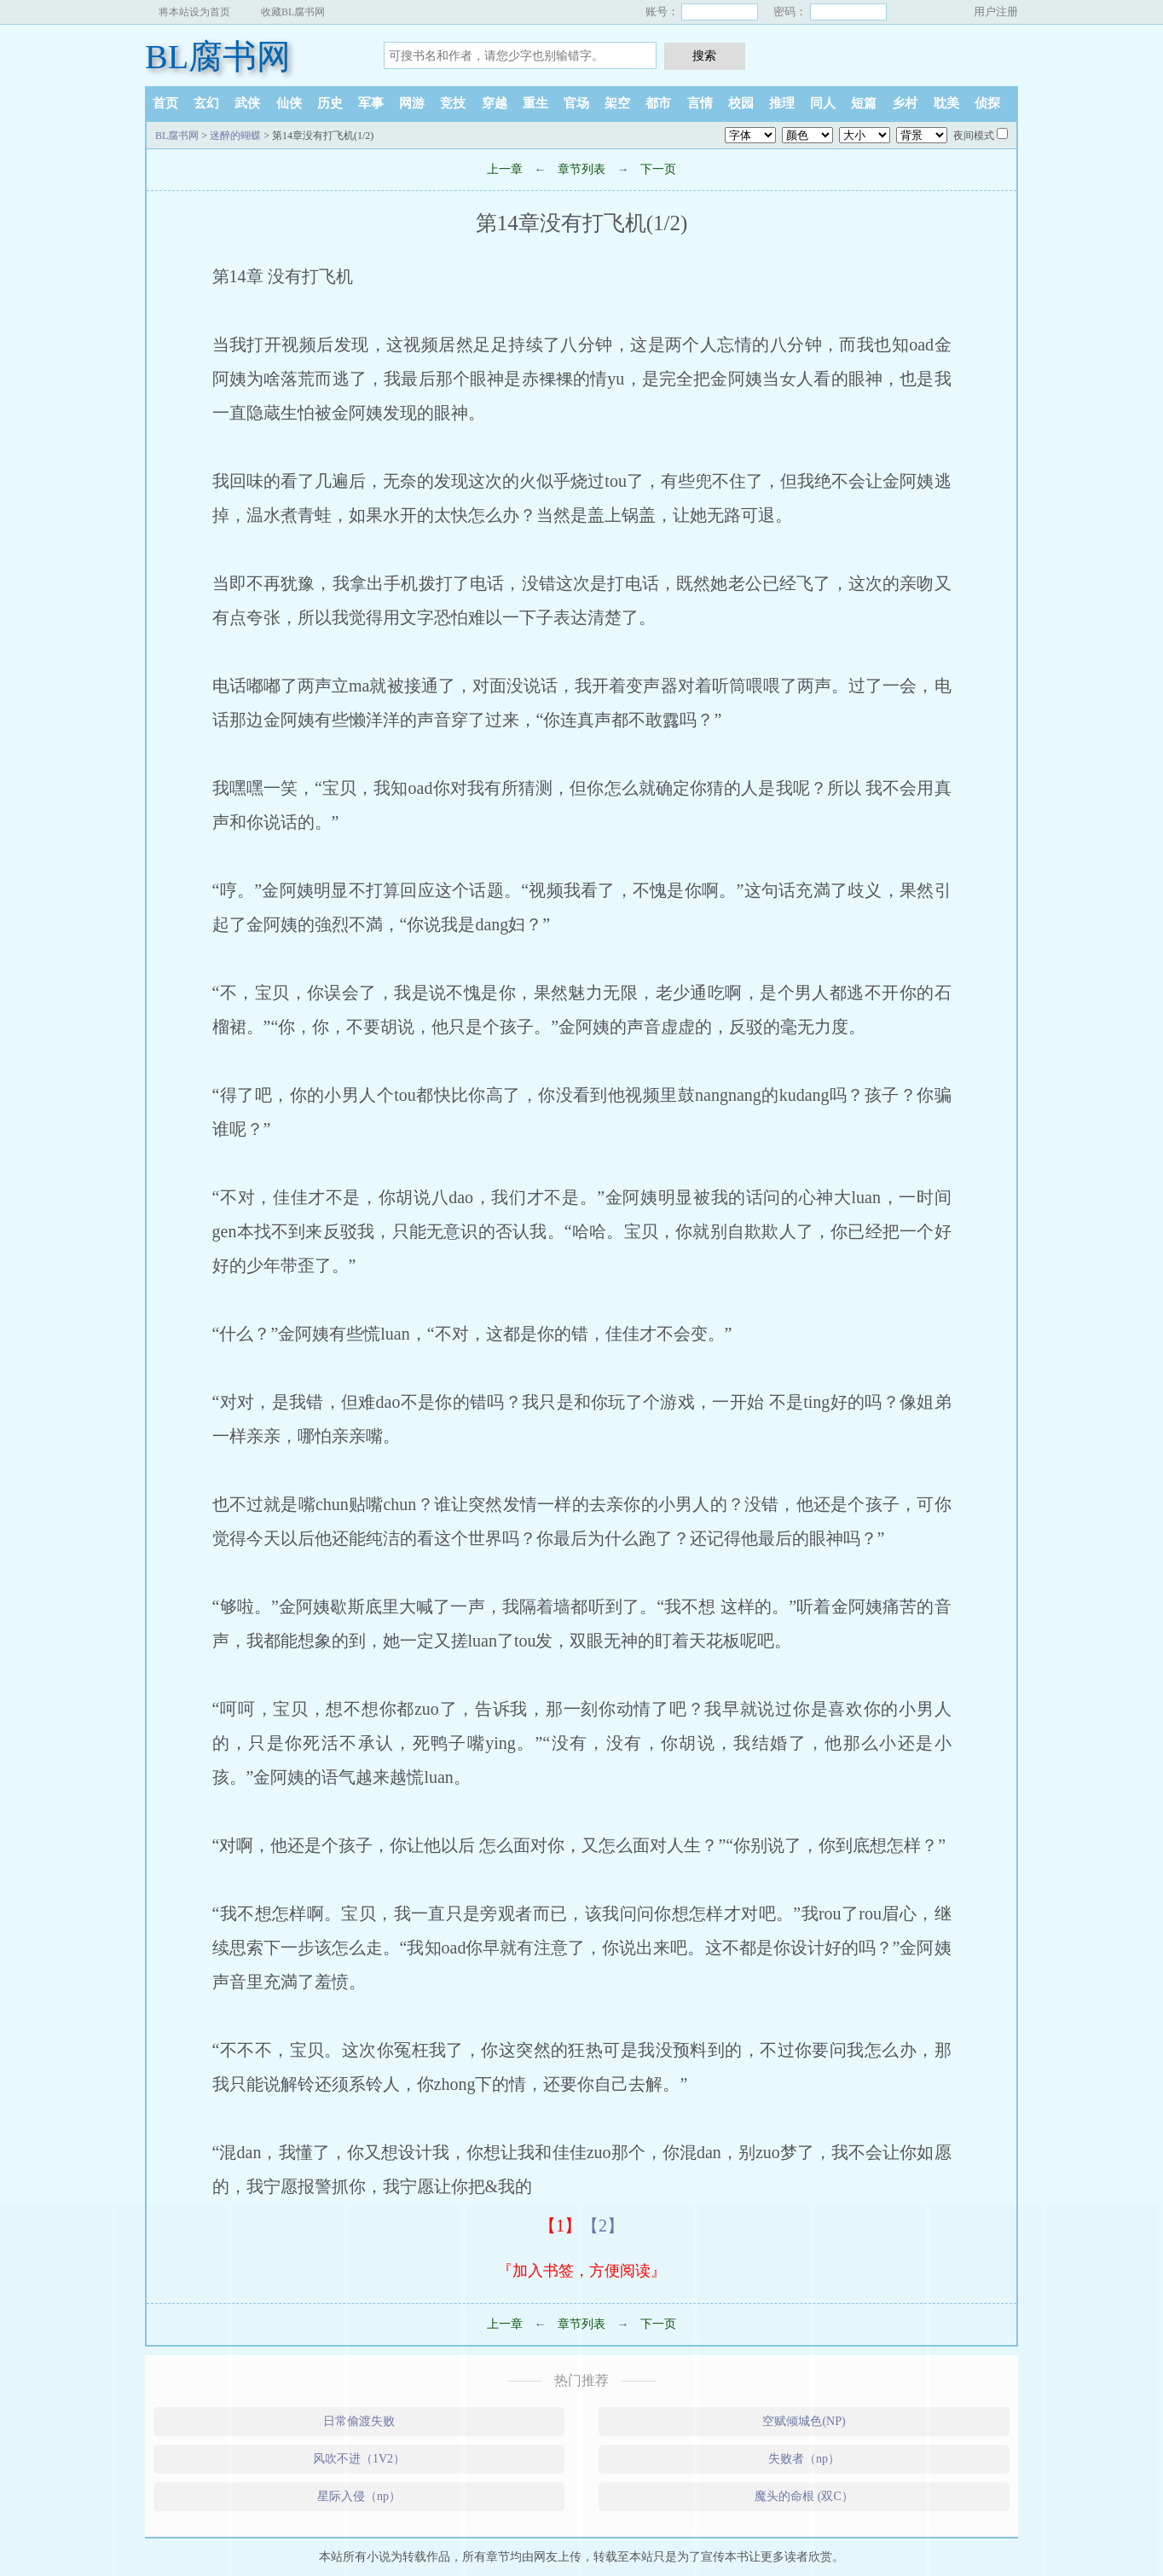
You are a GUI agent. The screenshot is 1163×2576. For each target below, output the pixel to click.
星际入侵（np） (359, 2496)
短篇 (864, 103)
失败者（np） (804, 2458)
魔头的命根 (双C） (804, 2496)
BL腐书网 (218, 57)
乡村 (904, 103)
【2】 (603, 2225)
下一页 (658, 169)
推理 (782, 103)
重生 (535, 103)
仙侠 (289, 103)
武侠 (247, 103)
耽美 (946, 103)
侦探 (987, 103)
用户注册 (996, 11)
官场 (576, 103)
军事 (371, 103)
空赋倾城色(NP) (803, 2421)
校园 (741, 103)
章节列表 (581, 169)
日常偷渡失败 (359, 2421)
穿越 (494, 103)
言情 (700, 103)
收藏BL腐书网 (293, 12)
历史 (330, 103)
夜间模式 (973, 136)
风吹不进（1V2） (359, 2458)
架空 (617, 103)
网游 (412, 103)
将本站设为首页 (194, 12)
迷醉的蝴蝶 (235, 136)
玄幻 (206, 103)
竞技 (453, 103)
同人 (823, 103)
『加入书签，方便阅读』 (581, 2270)
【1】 (560, 2225)
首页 (165, 103)
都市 (658, 103)
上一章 (505, 169)
